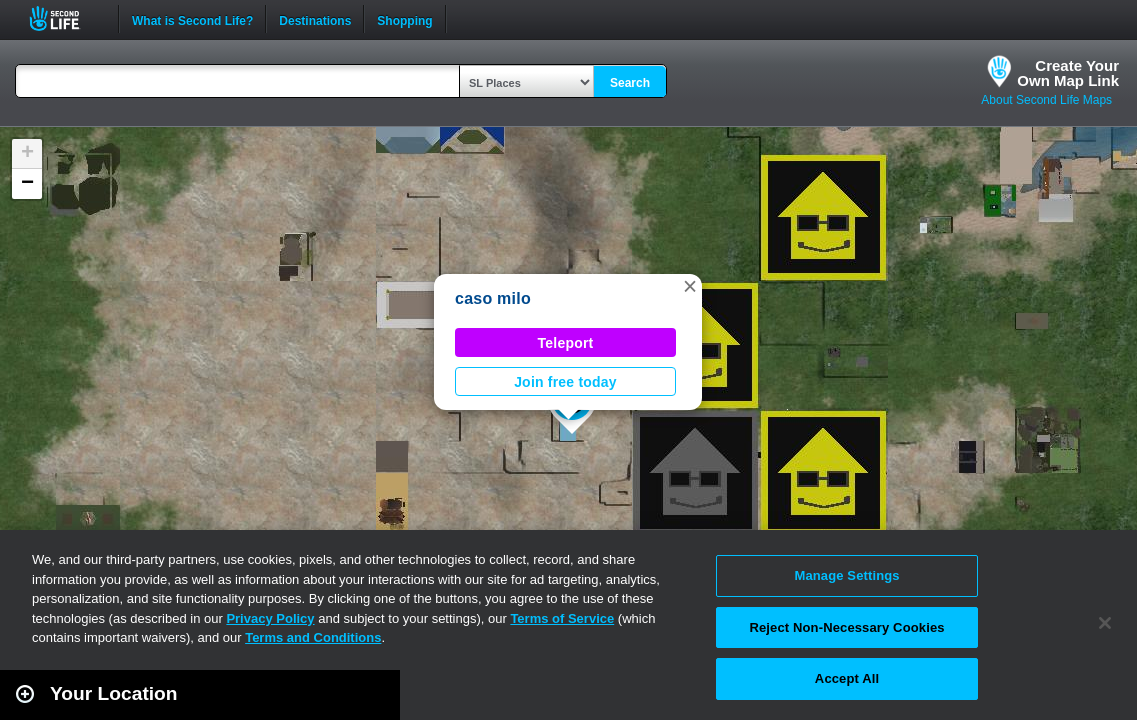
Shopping (404, 19)
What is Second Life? (192, 19)
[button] (690, 286)
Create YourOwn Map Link (1068, 73)
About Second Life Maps (1046, 100)
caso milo (493, 298)
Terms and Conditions (313, 637)
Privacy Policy (270, 618)
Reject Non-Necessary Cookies (846, 627)
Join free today (565, 382)
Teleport (566, 343)
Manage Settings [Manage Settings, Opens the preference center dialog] (846, 575)
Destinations (315, 19)
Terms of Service (562, 618)
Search (630, 83)
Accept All (847, 678)
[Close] (1105, 623)
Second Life (65, 18)
